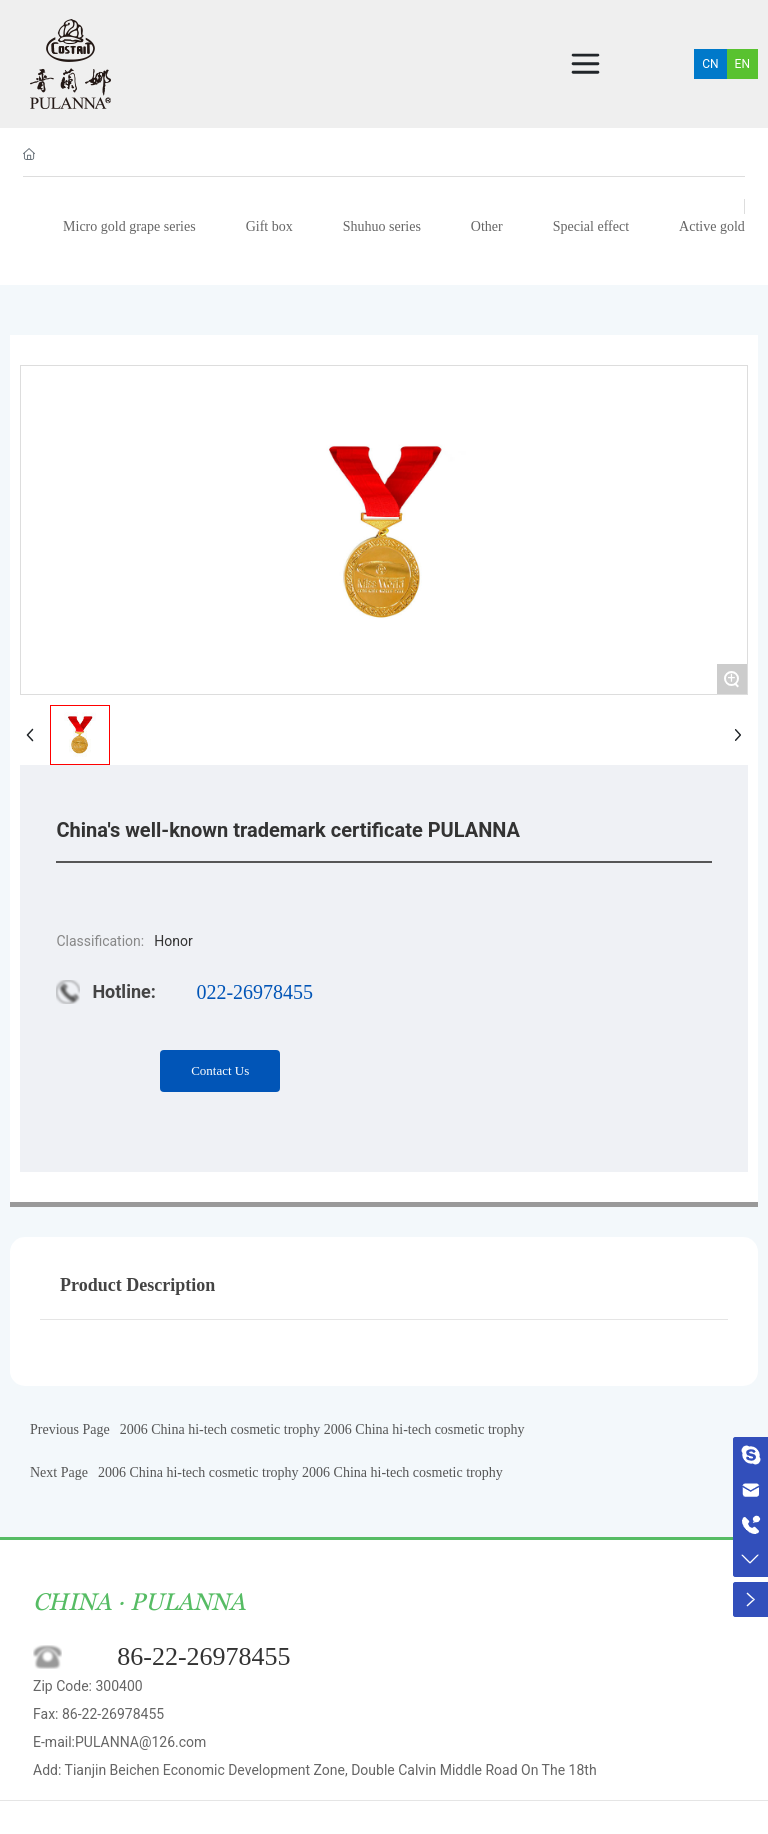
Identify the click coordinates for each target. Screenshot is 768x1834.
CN (710, 64)
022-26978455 (254, 992)
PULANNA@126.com (140, 1742)
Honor (173, 941)
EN (742, 64)
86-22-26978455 (203, 1656)
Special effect (591, 226)
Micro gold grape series (129, 226)
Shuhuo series (382, 226)
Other (487, 226)
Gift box (269, 226)
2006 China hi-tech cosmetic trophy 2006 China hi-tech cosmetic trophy (322, 1429)
